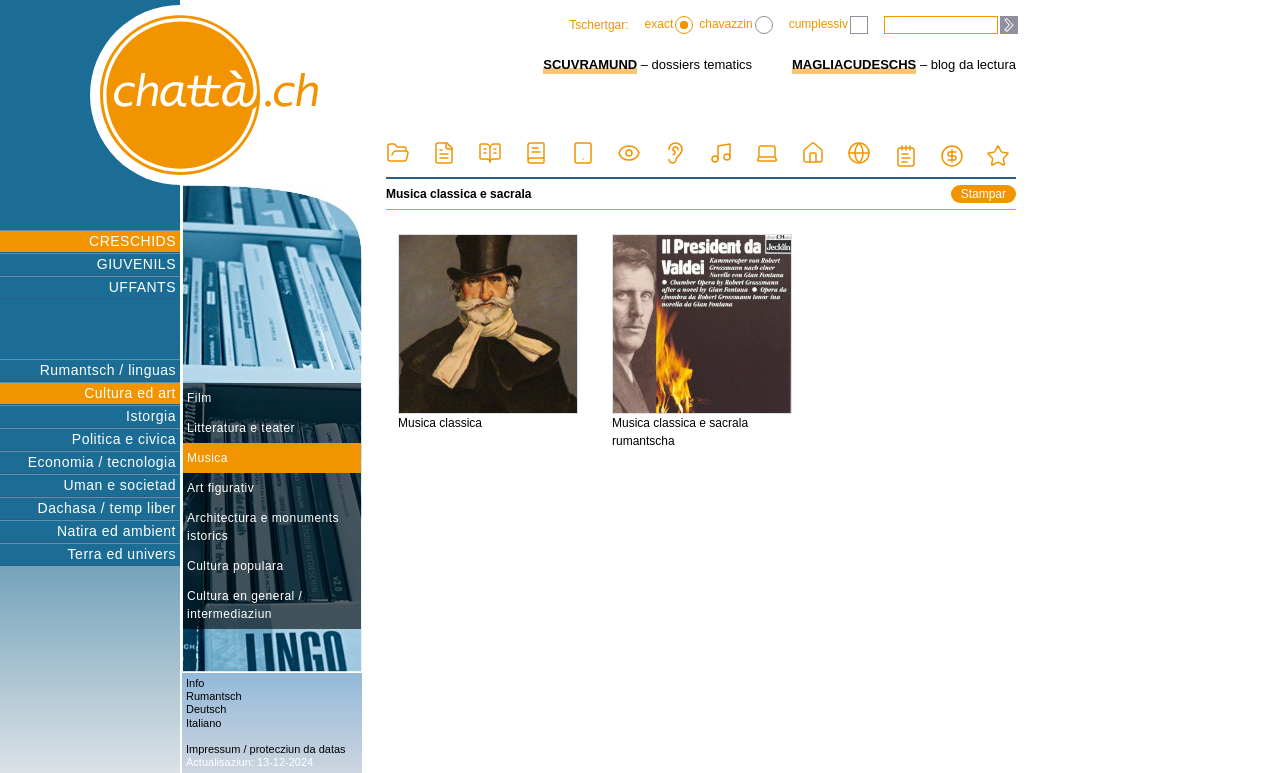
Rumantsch (214, 696)
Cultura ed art (130, 393)
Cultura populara (235, 566)
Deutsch (206, 709)
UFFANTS (142, 287)
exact (669, 25)
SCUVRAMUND (590, 64)
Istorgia (151, 416)
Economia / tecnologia (102, 462)
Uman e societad (119, 485)
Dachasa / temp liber (107, 508)
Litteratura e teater (241, 428)
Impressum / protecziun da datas (266, 749)
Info (195, 683)
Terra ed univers (122, 554)
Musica (207, 458)
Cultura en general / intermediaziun (244, 605)
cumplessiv (828, 25)
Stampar (983, 194)
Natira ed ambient (116, 531)
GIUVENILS (136, 264)
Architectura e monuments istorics (263, 527)
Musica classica (488, 332)
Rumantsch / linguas (108, 370)
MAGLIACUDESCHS (854, 64)
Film (199, 398)
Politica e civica (124, 439)
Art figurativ (220, 488)
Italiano (203, 723)
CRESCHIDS (132, 241)
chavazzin (735, 25)
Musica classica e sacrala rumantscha (702, 341)
